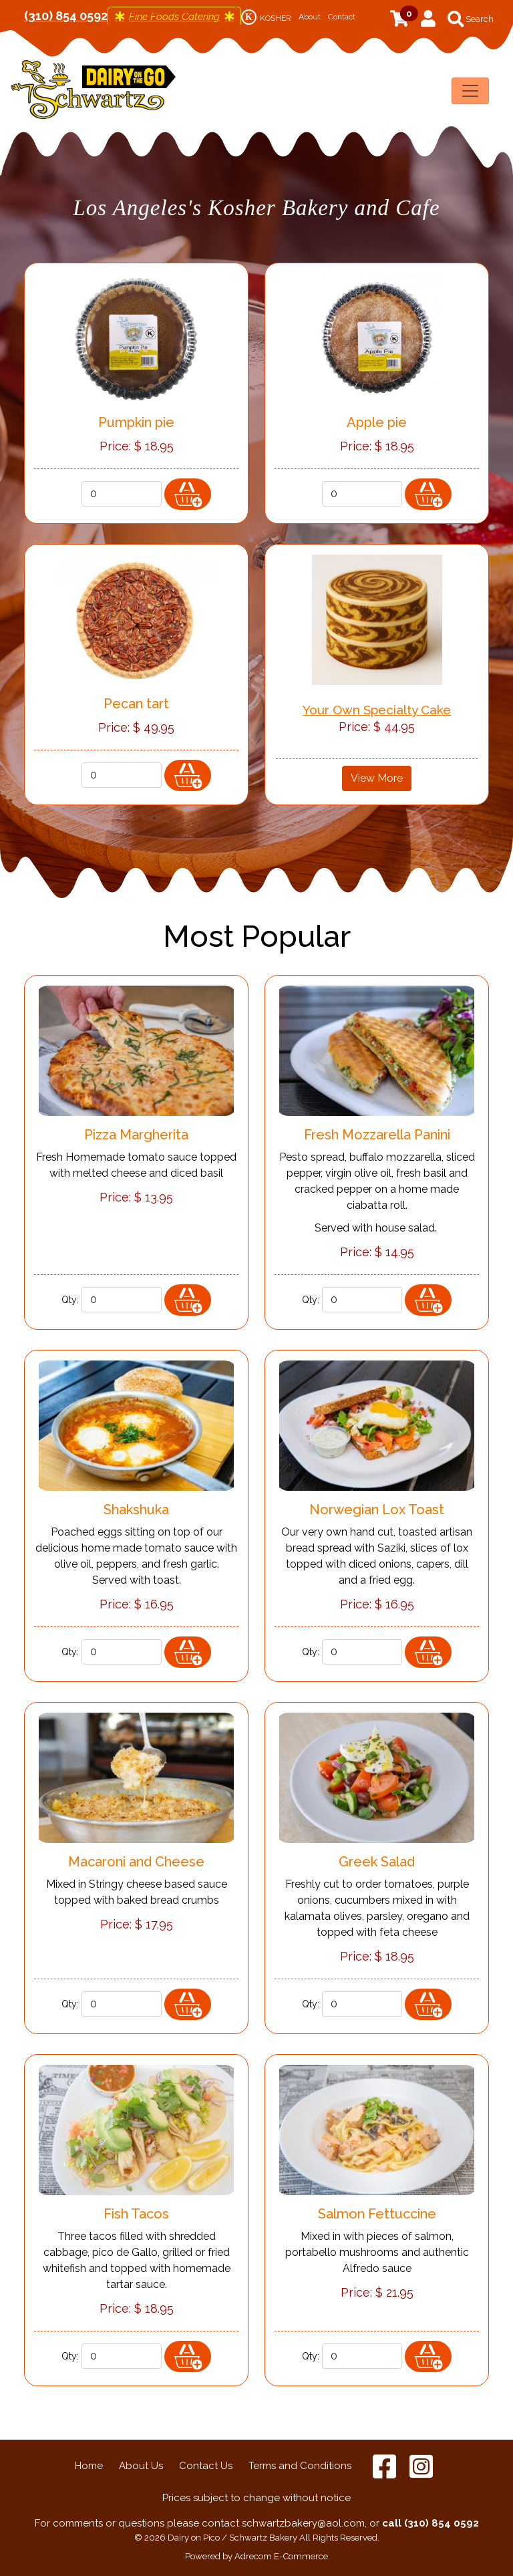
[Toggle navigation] (470, 91)
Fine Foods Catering (174, 17)
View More (377, 778)
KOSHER (266, 18)
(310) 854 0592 (66, 16)
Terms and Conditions (299, 2466)
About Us (141, 2466)
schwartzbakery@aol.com (303, 2523)
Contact (341, 16)
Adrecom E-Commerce (281, 2556)
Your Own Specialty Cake (377, 709)
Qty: (70, 493)
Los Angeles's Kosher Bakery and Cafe (256, 208)
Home (89, 2466)
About (310, 16)
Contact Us (205, 2466)
